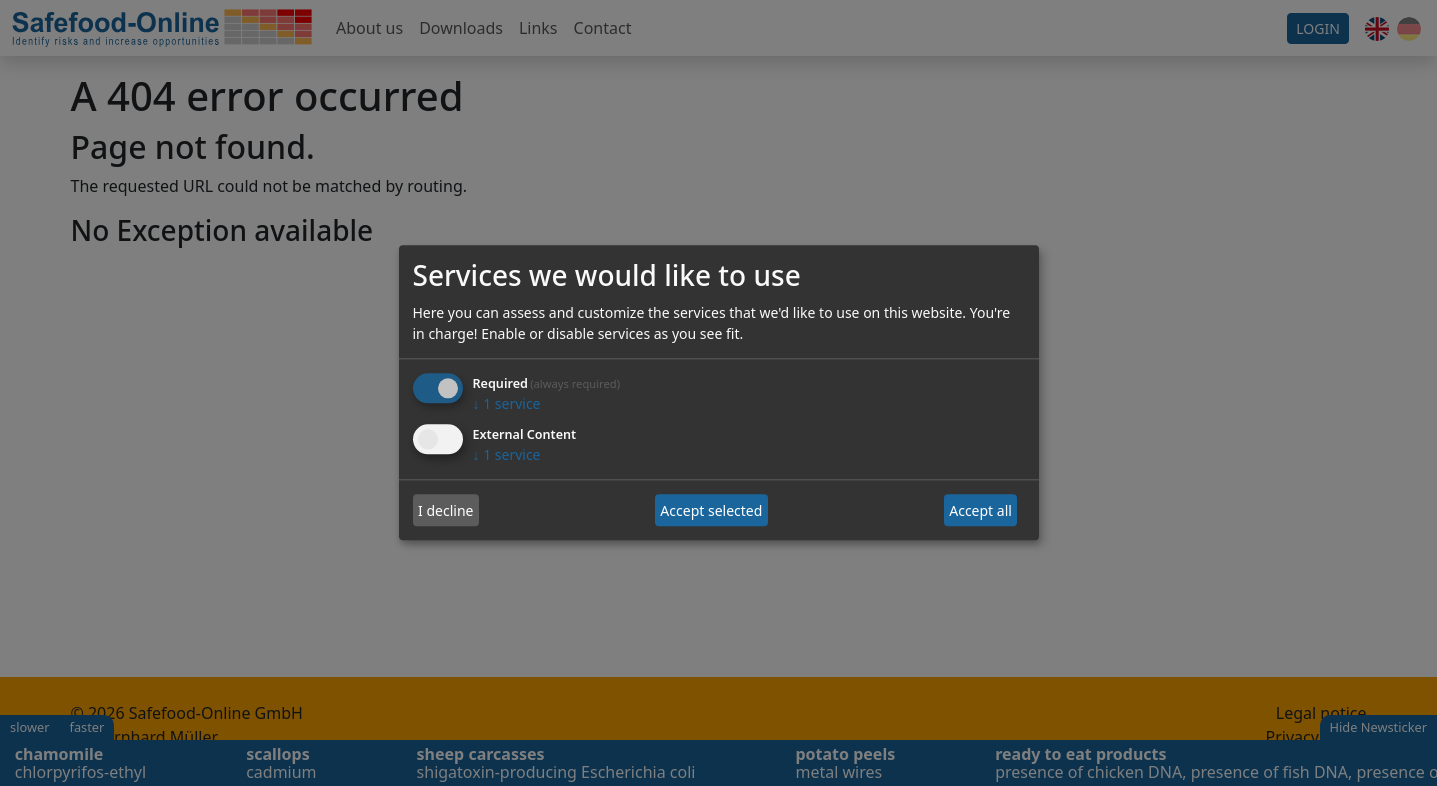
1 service (507, 404)
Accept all (980, 510)
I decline (445, 510)
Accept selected (711, 510)
